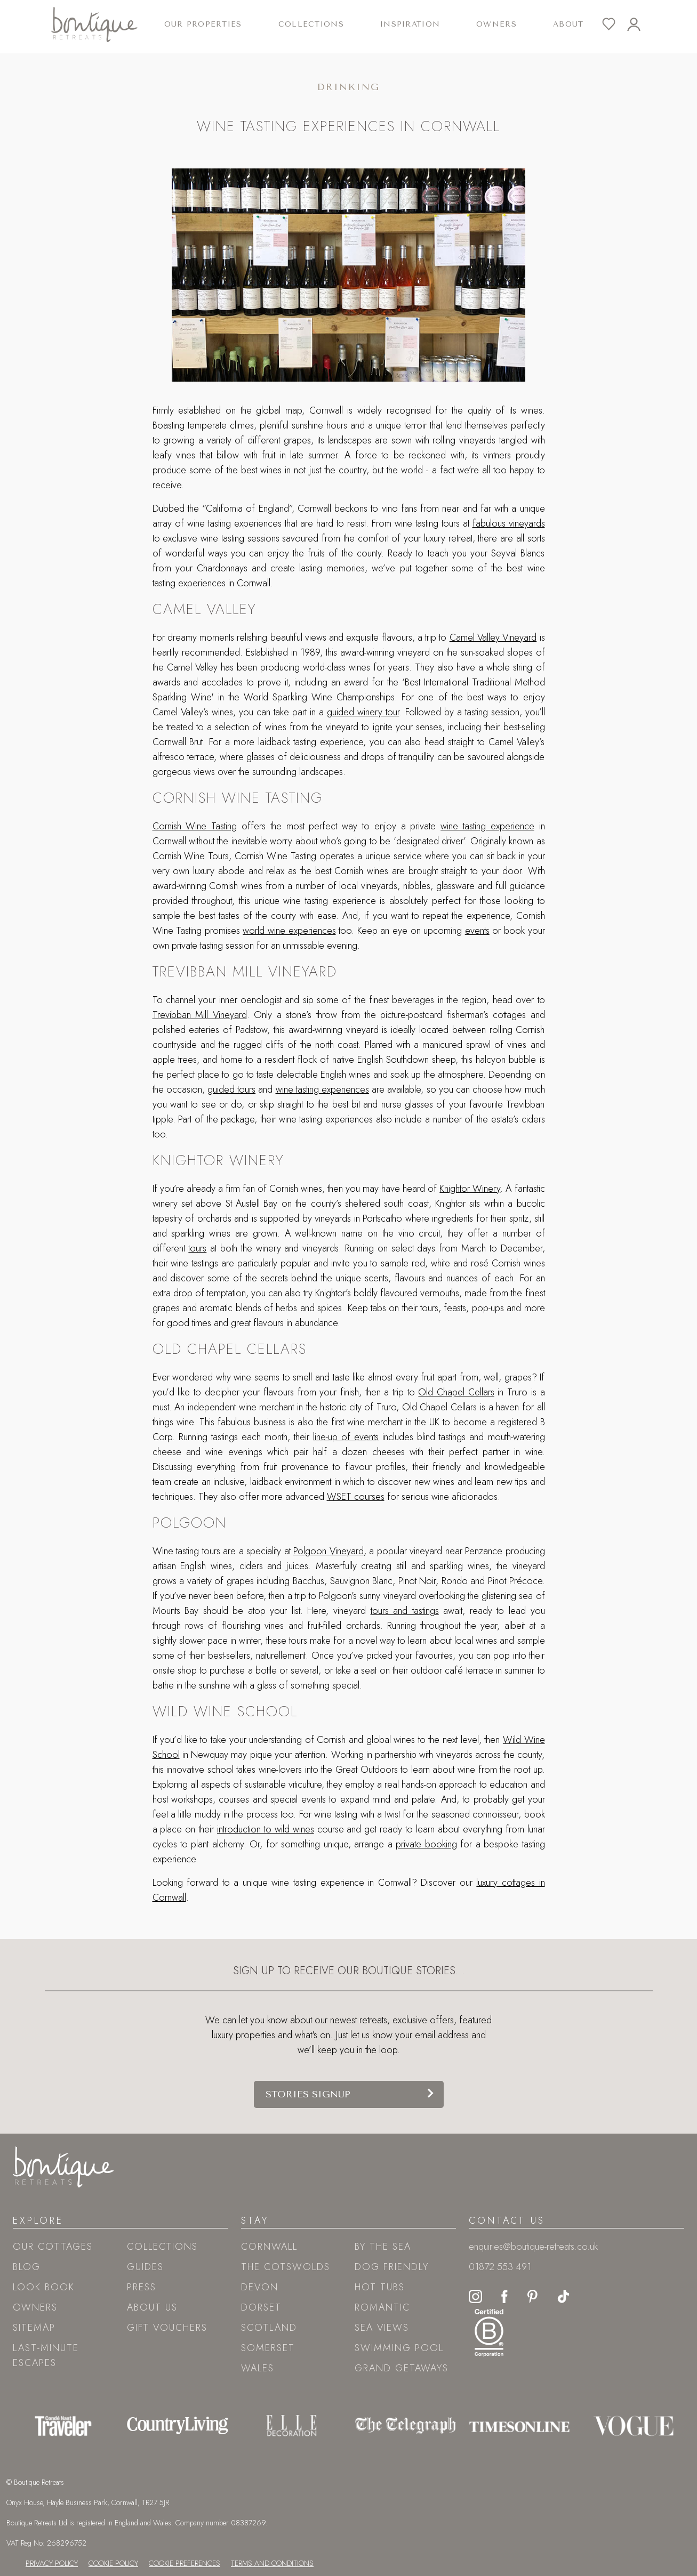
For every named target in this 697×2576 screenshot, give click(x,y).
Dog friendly (392, 2267)
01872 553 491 (500, 2267)
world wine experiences (289, 931)
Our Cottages (53, 2247)
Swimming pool (399, 2348)
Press (141, 2287)
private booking (426, 1844)
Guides (145, 2267)
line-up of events (346, 1437)
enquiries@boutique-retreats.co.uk (533, 2247)
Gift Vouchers (167, 2328)
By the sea (383, 2247)
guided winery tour (363, 712)
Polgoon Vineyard (328, 1551)
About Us (152, 2307)
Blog (27, 2267)
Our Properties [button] (203, 24)
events (477, 931)
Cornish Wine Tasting (195, 826)
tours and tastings (405, 1611)
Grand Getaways (401, 2368)
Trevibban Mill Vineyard (200, 1015)
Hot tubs (380, 2287)
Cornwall (269, 2247)
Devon (259, 2287)
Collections (162, 2247)
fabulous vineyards (508, 523)
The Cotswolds (285, 2267)
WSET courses (355, 1497)
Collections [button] (311, 24)
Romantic (382, 2307)
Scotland (269, 2328)
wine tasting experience (487, 826)
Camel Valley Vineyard (493, 637)
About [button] (568, 24)
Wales (257, 2368)
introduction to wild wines (265, 1829)
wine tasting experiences (322, 1089)
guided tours (231, 1089)
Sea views (382, 2328)
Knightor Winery (469, 1189)
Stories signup (308, 2094)
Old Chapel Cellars (456, 1392)
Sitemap (34, 2328)
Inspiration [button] (410, 24)
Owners (496, 24)
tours (197, 1248)
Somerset (268, 2348)
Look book (44, 2287)
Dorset (261, 2307)
